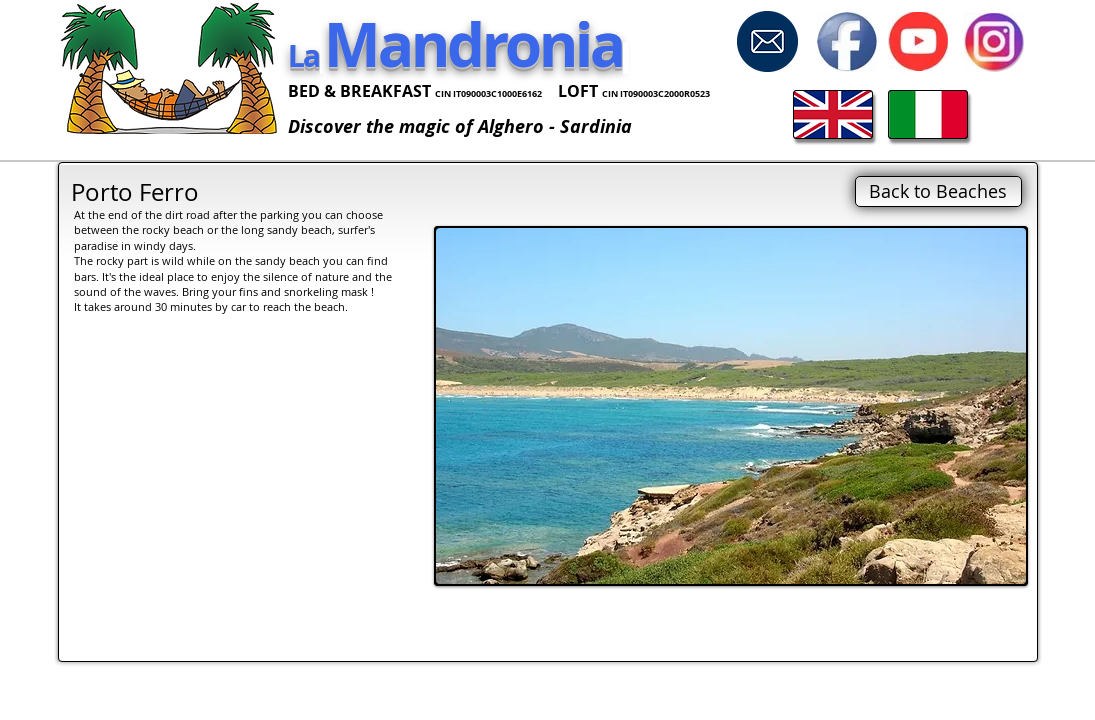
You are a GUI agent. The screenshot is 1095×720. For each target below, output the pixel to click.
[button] (731, 406)
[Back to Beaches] (938, 191)
